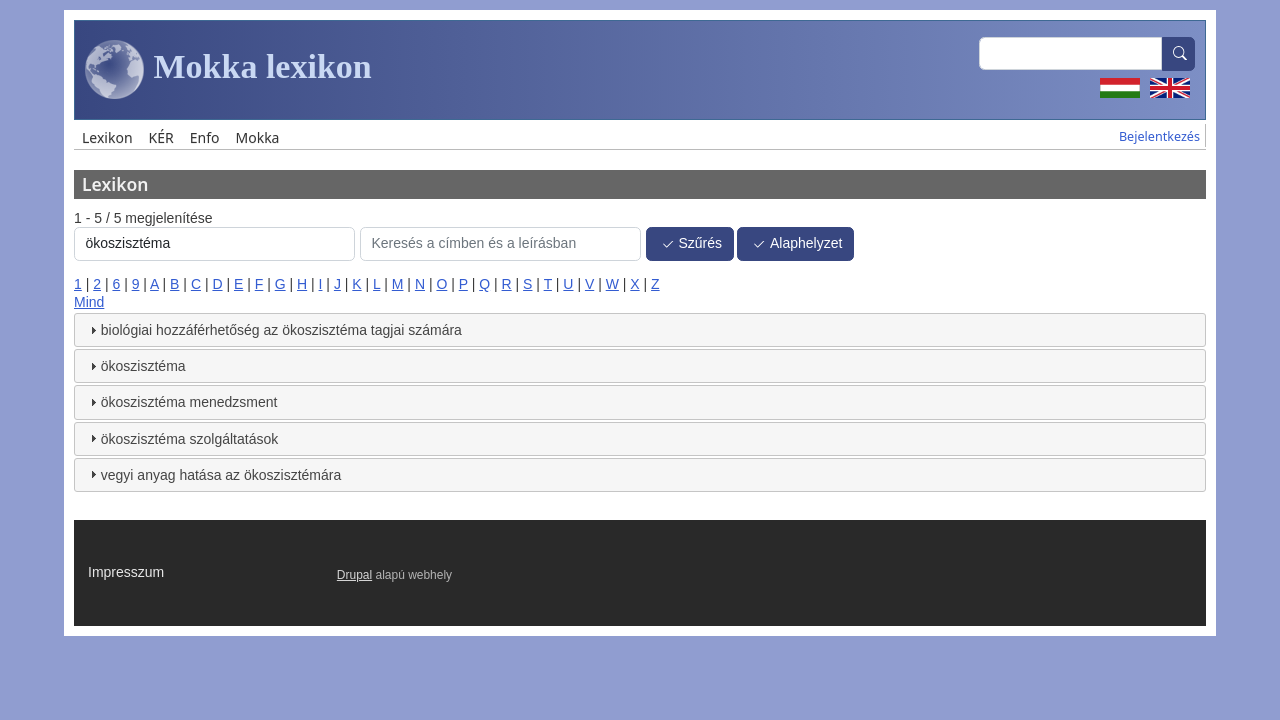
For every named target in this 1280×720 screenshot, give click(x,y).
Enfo (205, 137)
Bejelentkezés (1159, 136)
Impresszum (126, 572)
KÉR (161, 137)
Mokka (257, 137)
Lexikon (107, 137)
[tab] (640, 330)
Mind (89, 302)
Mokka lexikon (228, 70)
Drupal (354, 575)
